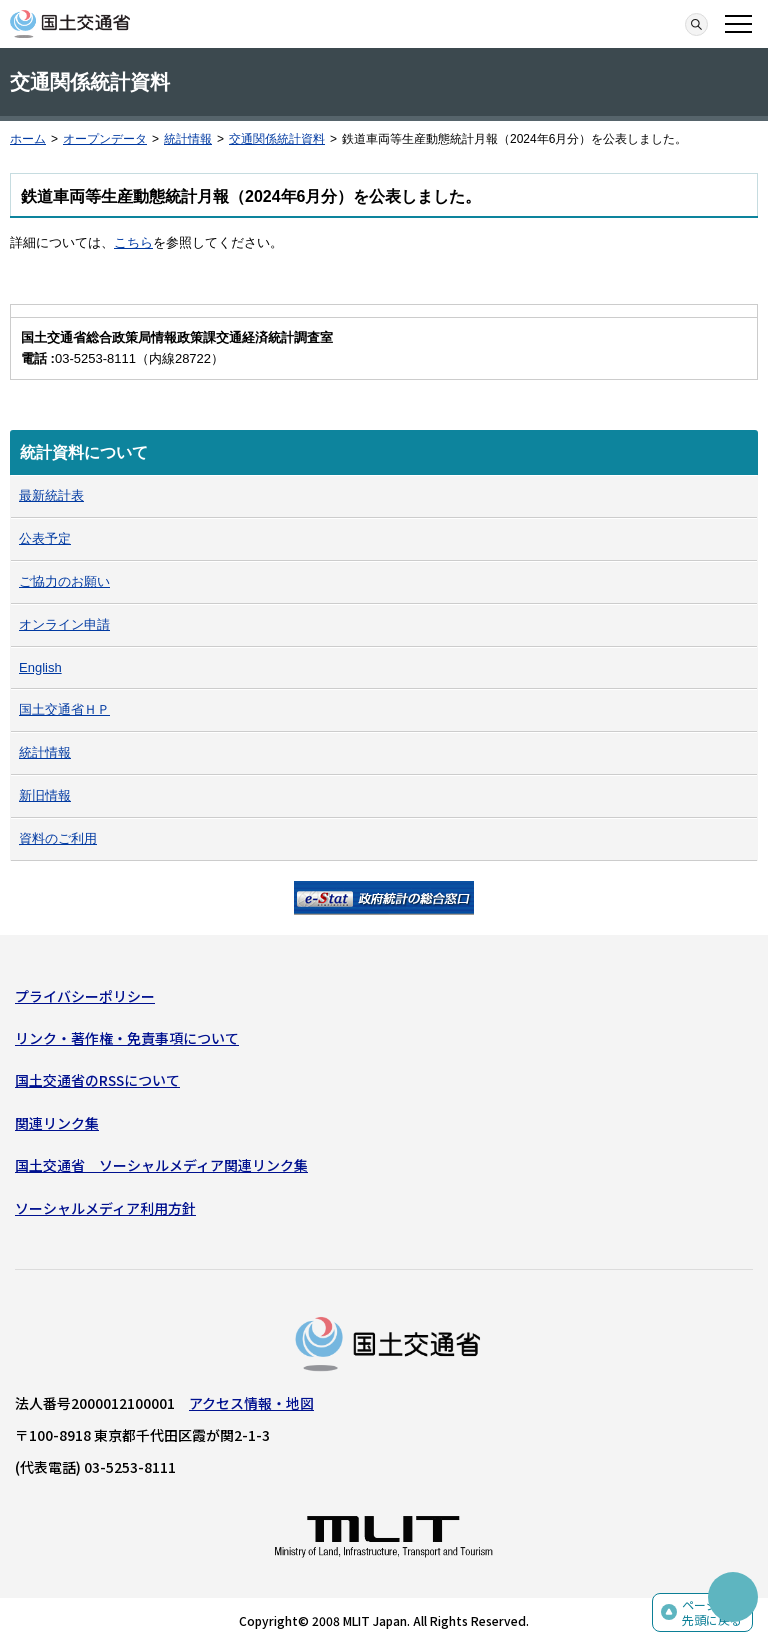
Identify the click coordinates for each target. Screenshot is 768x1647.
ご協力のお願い (64, 581)
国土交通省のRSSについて (97, 1080)
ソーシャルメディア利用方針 (105, 1208)
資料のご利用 (58, 838)
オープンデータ (105, 139)
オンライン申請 (64, 624)
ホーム (28, 139)
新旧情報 (45, 795)
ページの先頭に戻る (712, 1612)
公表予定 (45, 538)
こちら (133, 242)
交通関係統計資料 (277, 139)
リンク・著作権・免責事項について (127, 1038)
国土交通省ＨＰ (64, 709)
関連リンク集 (57, 1123)
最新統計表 (51, 495)
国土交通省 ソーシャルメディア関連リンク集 (161, 1165)
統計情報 (188, 139)
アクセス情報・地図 (251, 1403)
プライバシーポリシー (85, 996)
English (40, 667)
